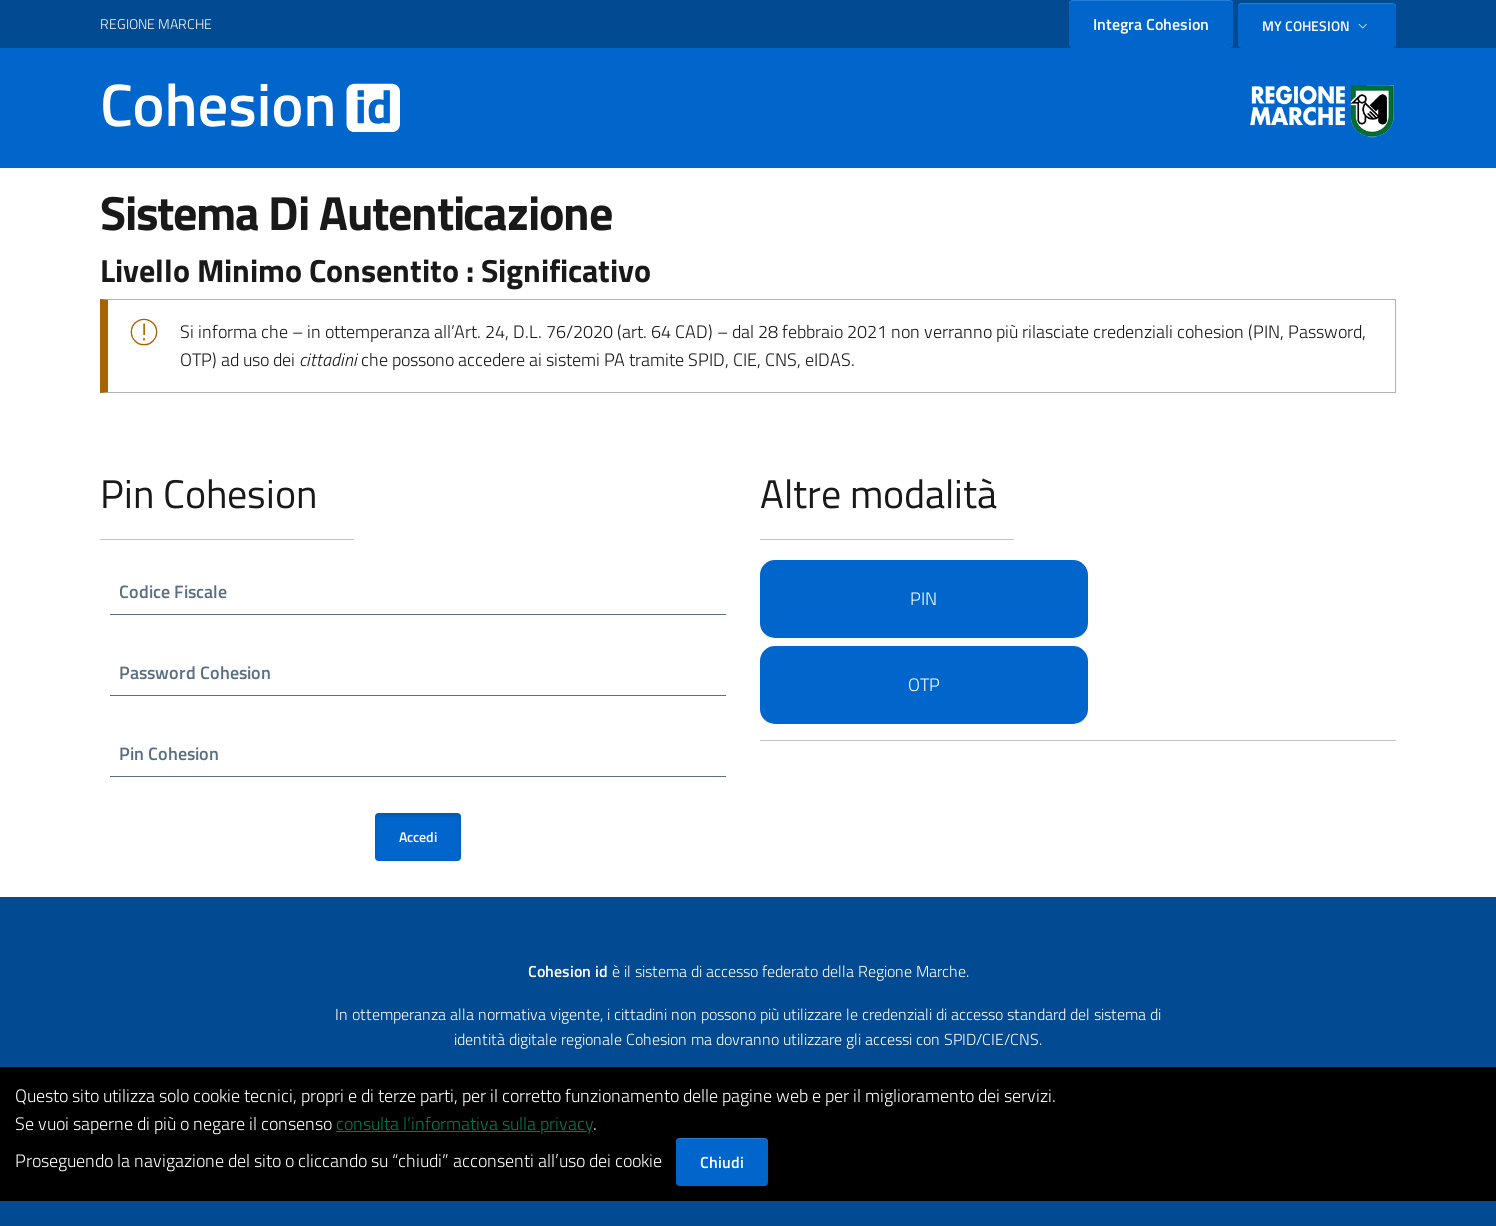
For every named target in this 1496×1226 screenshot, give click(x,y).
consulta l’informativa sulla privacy (464, 1123)
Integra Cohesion (1151, 24)
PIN (923, 598)
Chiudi (722, 1162)
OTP (924, 684)
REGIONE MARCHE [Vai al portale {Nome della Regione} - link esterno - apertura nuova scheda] (156, 23)
